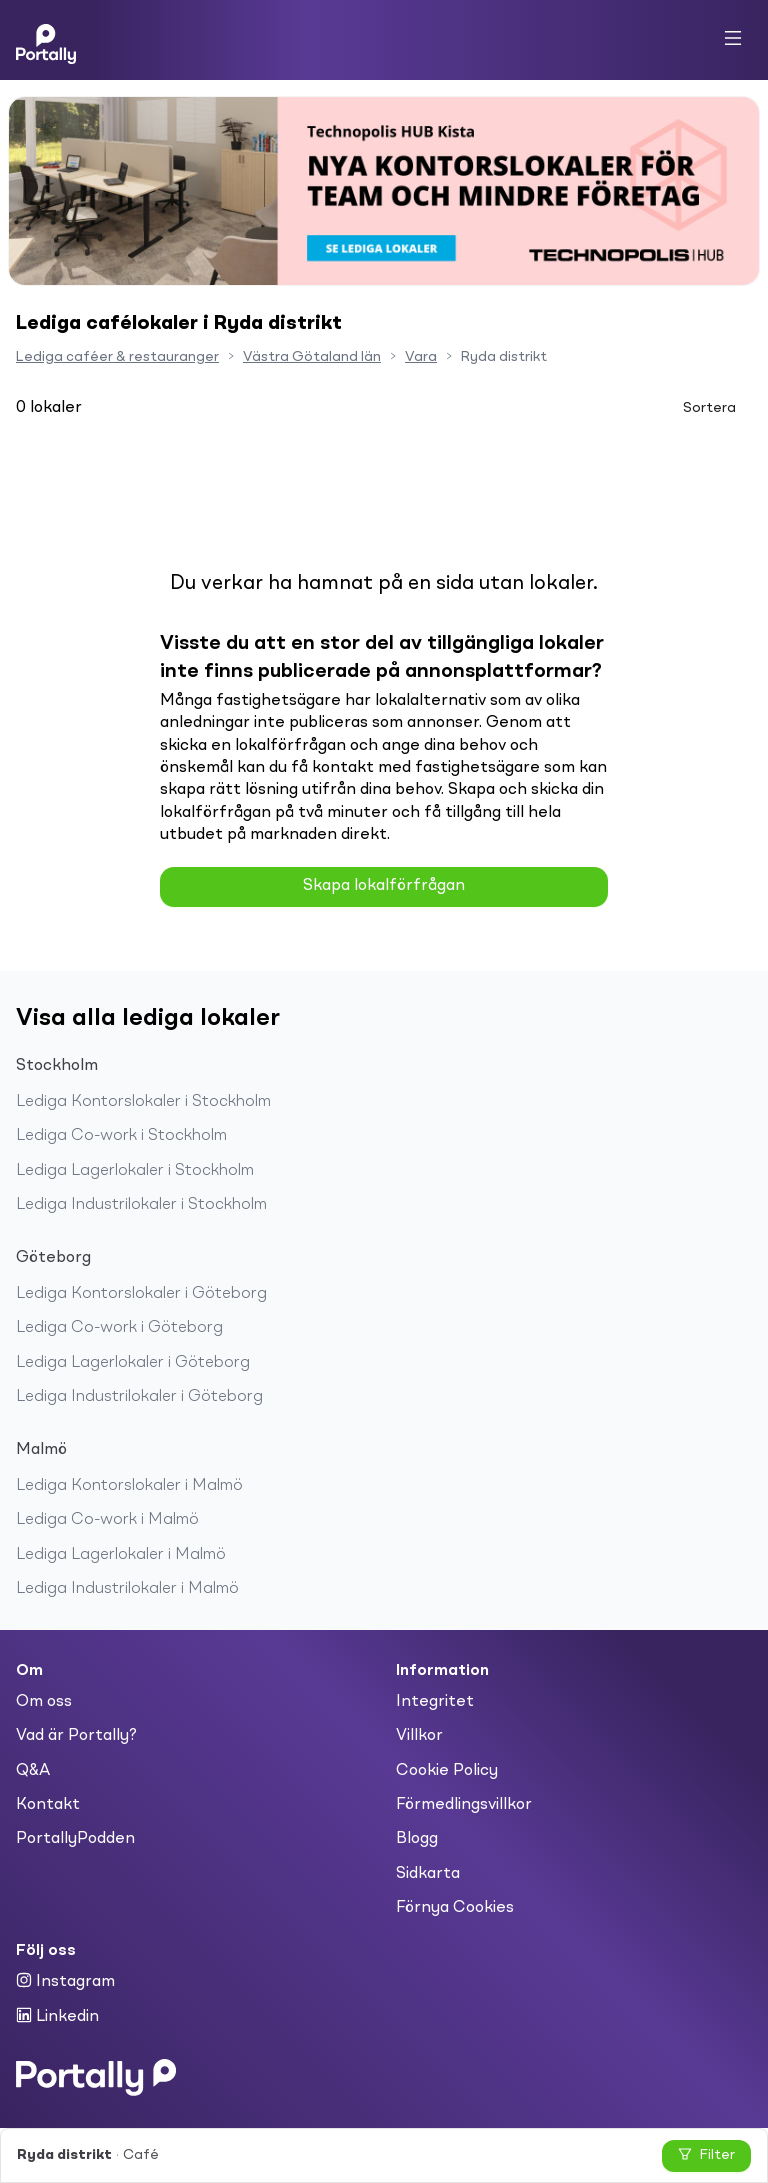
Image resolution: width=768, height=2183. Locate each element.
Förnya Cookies (455, 1908)
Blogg (417, 1839)
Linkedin (57, 2016)
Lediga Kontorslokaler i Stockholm (143, 1102)
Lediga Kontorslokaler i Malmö (129, 1486)
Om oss (44, 1702)
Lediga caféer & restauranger (117, 357)
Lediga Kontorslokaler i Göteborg (141, 1294)
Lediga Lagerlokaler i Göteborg (133, 1363)
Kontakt (48, 1805)
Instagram (65, 1981)
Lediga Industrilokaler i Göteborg (139, 1397)
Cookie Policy (447, 1771)
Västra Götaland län (312, 357)
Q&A (33, 1771)
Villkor (419, 1736)
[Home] (46, 40)
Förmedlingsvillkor (464, 1805)
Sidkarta (428, 1874)
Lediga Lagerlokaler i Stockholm (135, 1171)
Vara (421, 357)
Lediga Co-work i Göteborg (119, 1328)
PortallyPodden (75, 1839)
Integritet (435, 1702)
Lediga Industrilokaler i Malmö (127, 1589)
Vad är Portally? (76, 1736)
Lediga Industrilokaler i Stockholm (141, 1205)
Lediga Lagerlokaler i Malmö (121, 1555)
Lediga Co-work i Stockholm (121, 1136)
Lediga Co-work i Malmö (107, 1520)
